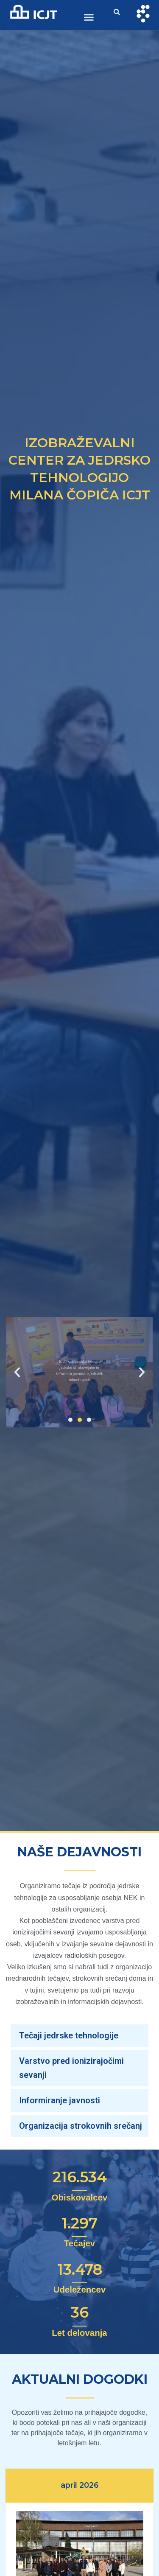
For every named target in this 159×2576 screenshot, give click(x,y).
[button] (89, 17)
